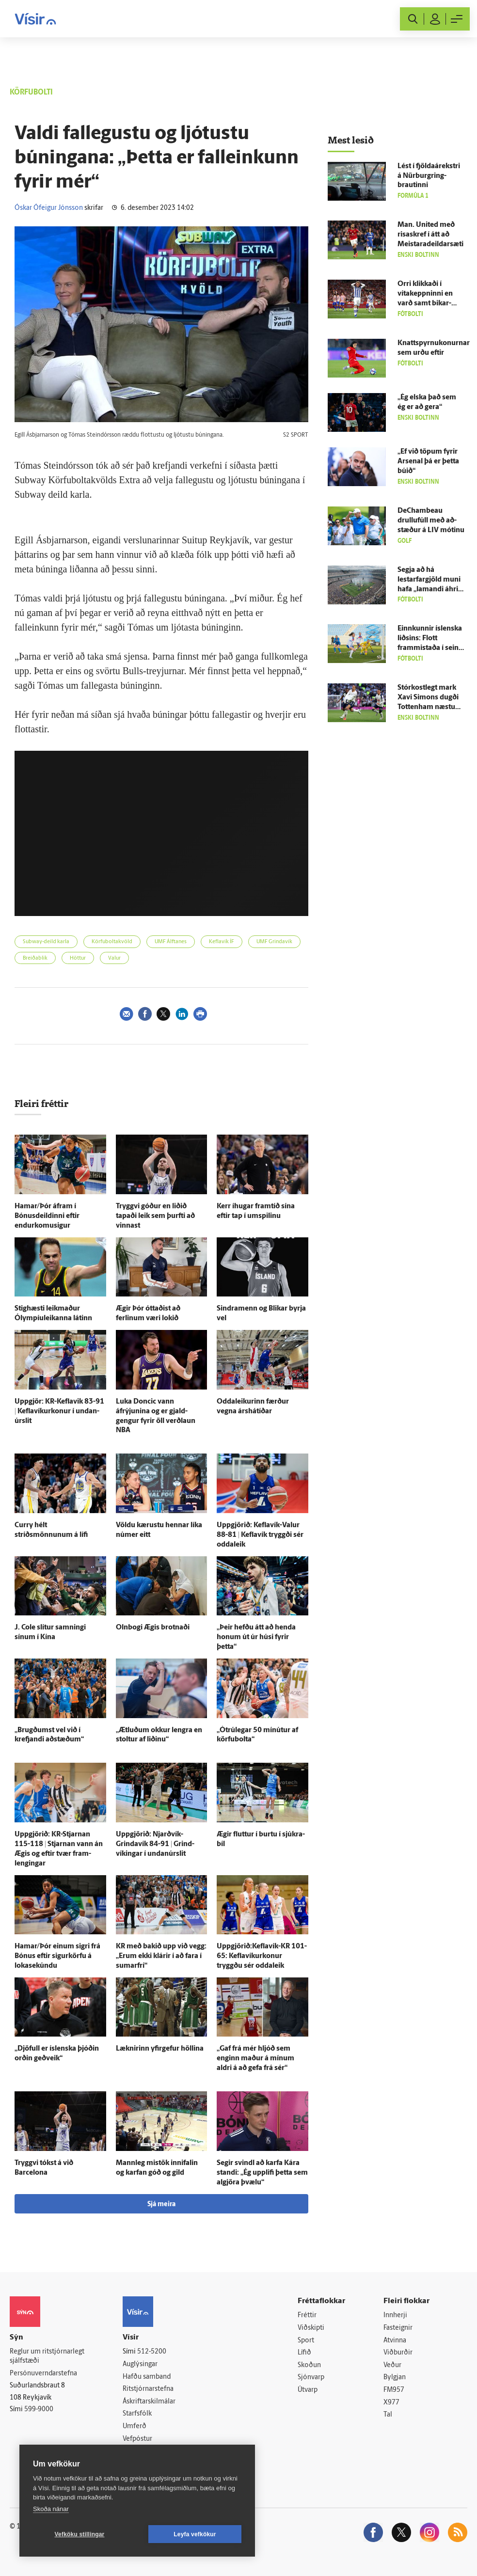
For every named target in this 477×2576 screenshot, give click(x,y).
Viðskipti (311, 2328)
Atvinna (394, 2340)
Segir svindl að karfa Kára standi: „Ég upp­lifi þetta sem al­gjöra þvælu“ (262, 2173)
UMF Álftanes (171, 942)
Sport (306, 2340)
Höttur (78, 958)
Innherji (395, 2315)
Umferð (134, 2426)
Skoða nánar (51, 2509)
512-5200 (151, 2351)
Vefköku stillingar (80, 2534)
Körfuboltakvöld (112, 942)
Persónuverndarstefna (43, 2373)
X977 (391, 2402)
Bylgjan (394, 2377)
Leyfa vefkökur (195, 2534)
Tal (387, 2414)
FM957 (393, 2390)
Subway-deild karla (46, 942)
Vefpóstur (137, 2439)
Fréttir (307, 2315)
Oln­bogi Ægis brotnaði (153, 1627)
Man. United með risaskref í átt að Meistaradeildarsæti (430, 234)
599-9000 (38, 2409)
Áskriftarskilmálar (149, 2401)
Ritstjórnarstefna (148, 2389)
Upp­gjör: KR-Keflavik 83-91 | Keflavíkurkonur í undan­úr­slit (59, 1411)
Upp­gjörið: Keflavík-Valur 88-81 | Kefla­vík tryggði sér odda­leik (260, 1535)
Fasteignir (398, 2328)
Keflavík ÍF (221, 942)
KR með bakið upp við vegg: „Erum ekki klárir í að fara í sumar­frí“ (161, 1956)
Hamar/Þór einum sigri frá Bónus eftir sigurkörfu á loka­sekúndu (57, 1956)
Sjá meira (161, 2204)
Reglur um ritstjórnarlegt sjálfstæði (47, 2356)
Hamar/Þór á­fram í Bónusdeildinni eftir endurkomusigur (47, 1216)
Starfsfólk (137, 2414)
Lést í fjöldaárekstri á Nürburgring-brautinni (429, 176)
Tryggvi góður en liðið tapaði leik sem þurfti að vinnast (155, 1216)
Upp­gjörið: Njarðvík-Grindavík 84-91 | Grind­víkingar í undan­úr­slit (155, 1844)
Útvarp (308, 2390)
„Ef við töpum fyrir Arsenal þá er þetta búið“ (428, 461)
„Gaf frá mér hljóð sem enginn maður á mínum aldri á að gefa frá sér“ (255, 2058)
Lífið (304, 2352)
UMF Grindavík (274, 942)
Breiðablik (35, 958)
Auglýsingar (140, 2364)
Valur (114, 958)
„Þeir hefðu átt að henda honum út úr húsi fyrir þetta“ (256, 1637)
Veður (392, 2365)
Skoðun (309, 2365)
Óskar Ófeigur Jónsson (49, 208)
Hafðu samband (147, 2377)
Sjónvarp (311, 2377)
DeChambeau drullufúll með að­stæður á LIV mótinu (431, 520)
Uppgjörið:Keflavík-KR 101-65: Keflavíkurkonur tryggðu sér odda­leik (262, 1956)
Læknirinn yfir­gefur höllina (160, 2049)
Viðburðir (398, 2352)
